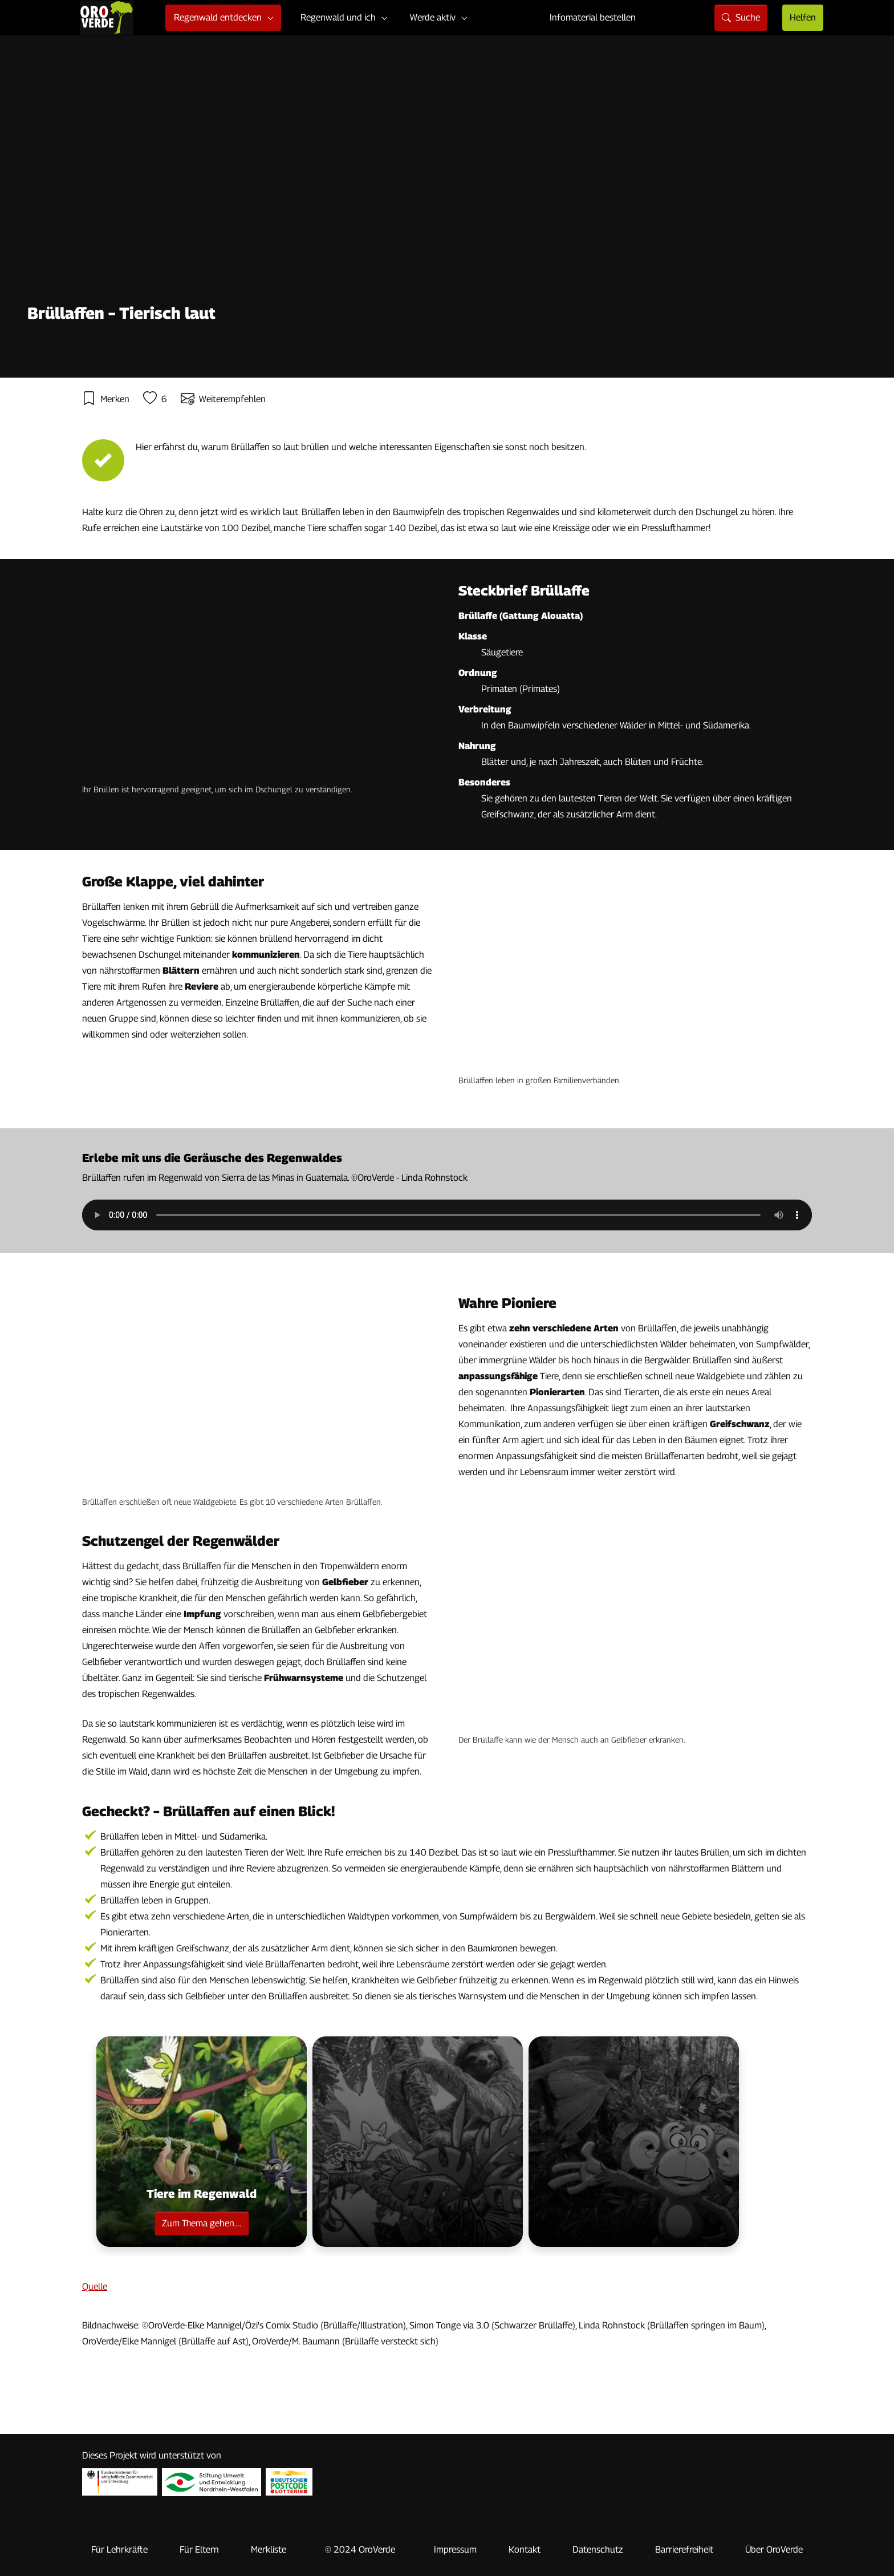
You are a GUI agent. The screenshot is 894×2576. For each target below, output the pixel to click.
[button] (201, 2141)
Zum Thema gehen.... (201, 2223)
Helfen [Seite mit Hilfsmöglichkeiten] (803, 17)
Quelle (94, 2286)
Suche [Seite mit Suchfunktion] (741, 17)
